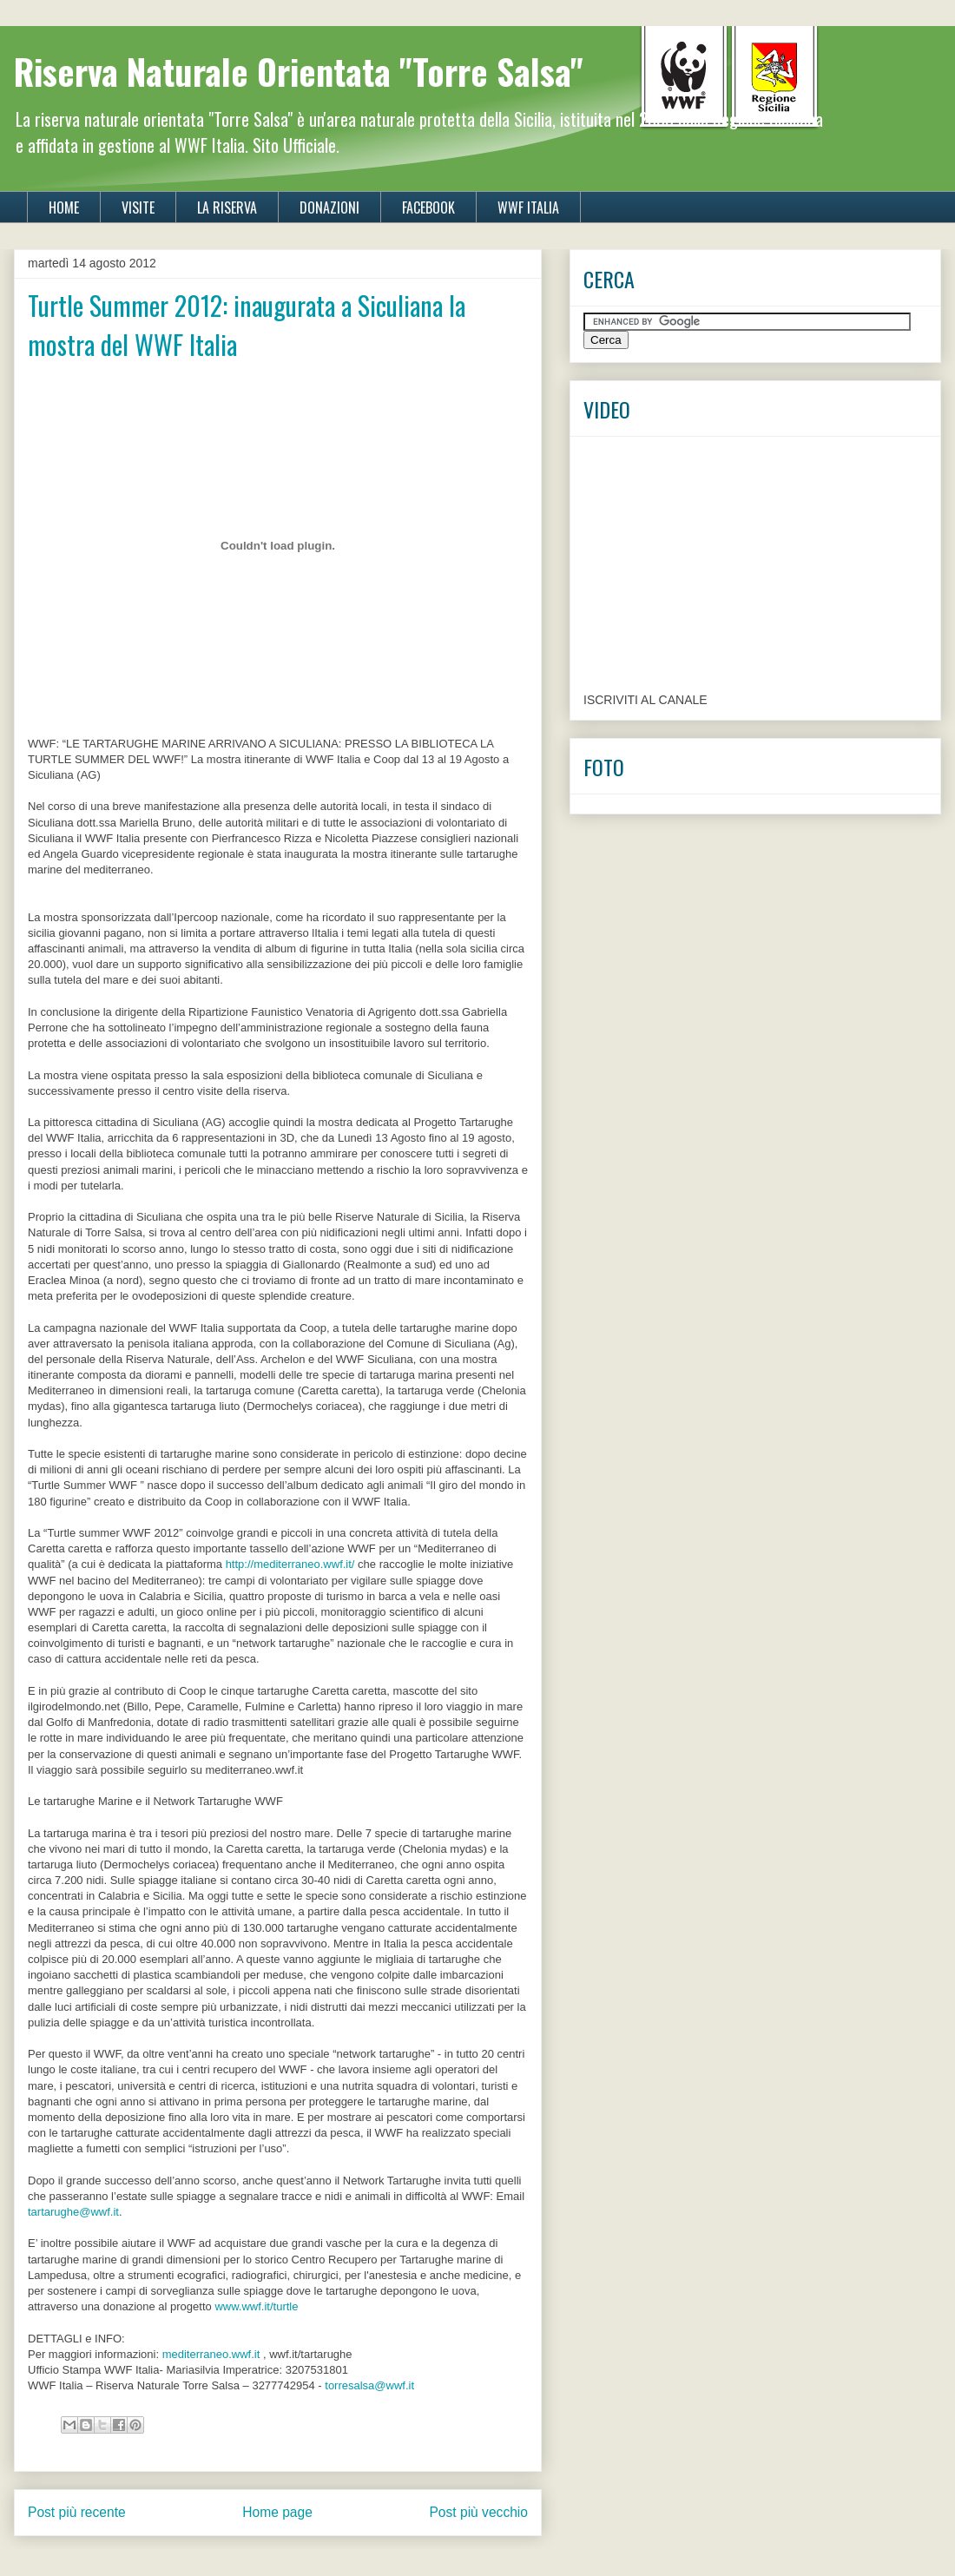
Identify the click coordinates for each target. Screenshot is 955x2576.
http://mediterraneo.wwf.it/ (290, 1564)
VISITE (138, 207)
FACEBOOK (428, 207)
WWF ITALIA (528, 207)
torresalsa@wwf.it (369, 2385)
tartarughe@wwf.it (73, 2211)
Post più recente (77, 2512)
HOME (64, 207)
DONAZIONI (329, 207)
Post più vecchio (478, 2512)
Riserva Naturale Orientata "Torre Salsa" (298, 71)
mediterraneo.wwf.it (211, 2354)
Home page (277, 2512)
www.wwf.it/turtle (256, 2306)
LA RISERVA (227, 207)
